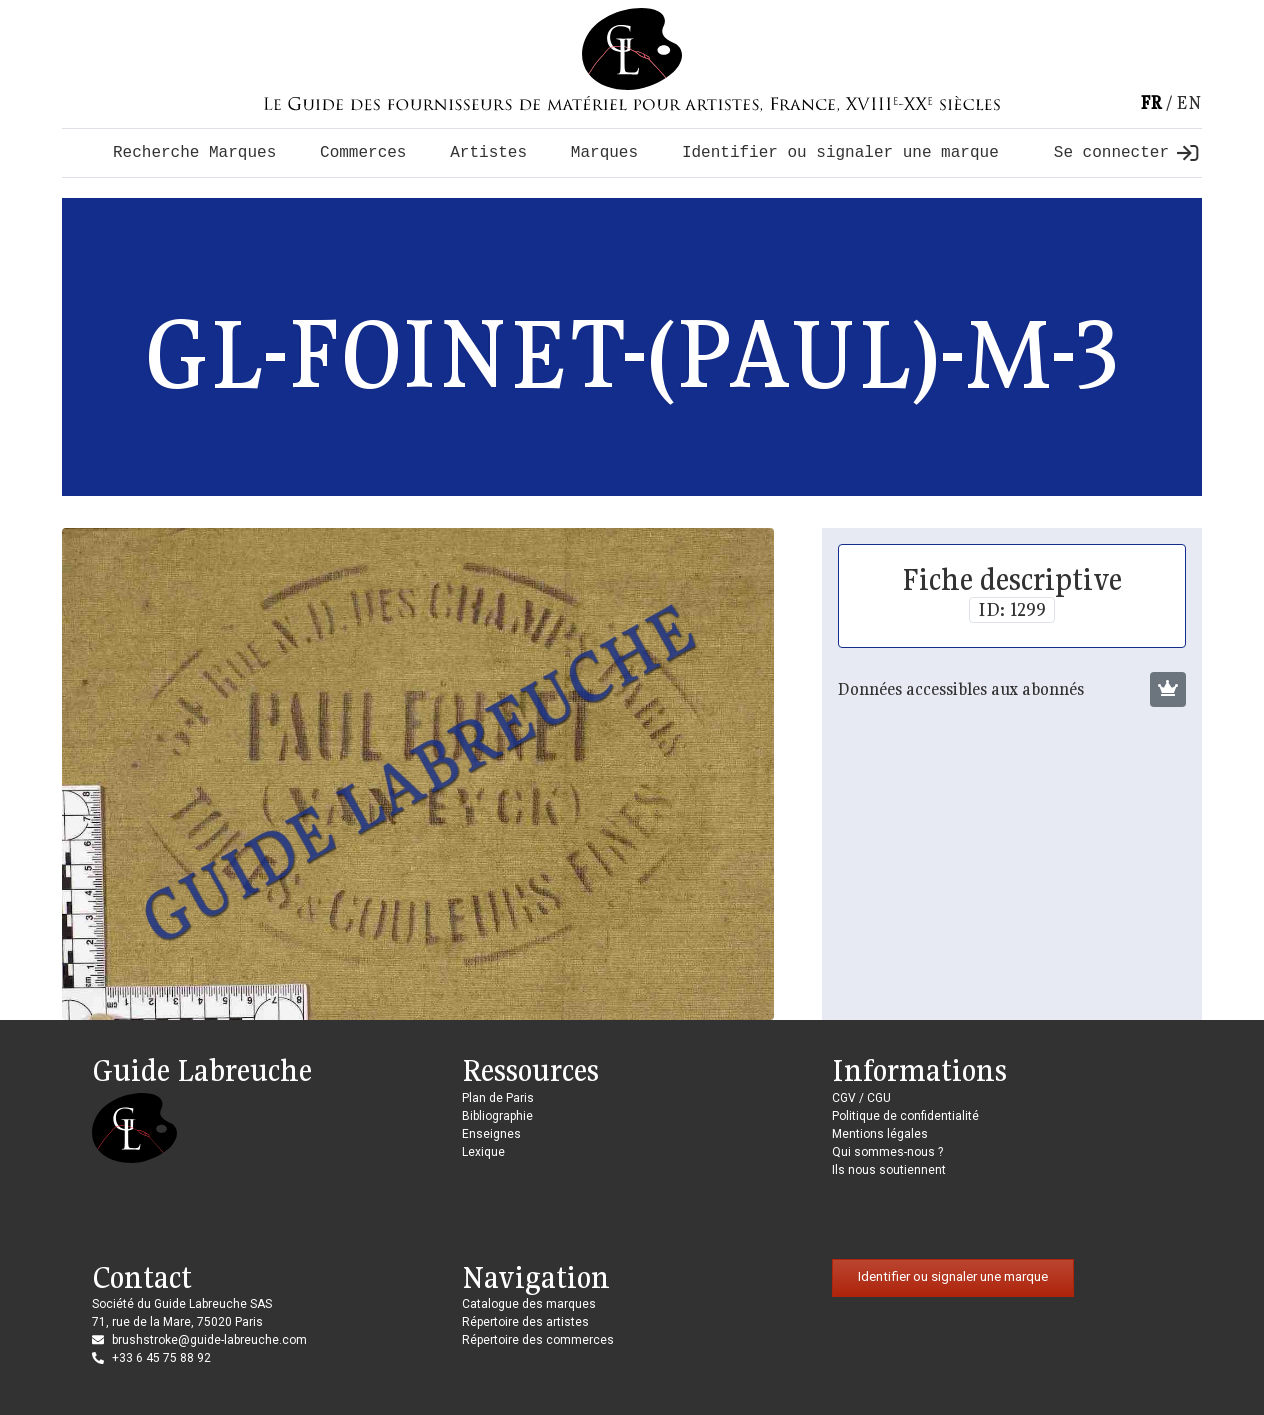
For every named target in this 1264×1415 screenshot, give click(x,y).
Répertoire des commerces (538, 1340)
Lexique (483, 1152)
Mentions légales (880, 1134)
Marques (604, 153)
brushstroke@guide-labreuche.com (209, 1340)
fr (1151, 102)
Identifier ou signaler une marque (840, 153)
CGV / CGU (861, 1098)
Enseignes (491, 1134)
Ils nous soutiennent (889, 1170)
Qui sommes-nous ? (887, 1152)
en (1189, 102)
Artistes (488, 153)
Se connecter (1126, 153)
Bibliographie (497, 1116)
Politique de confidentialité (905, 1116)
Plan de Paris (498, 1098)
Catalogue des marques (529, 1304)
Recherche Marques (194, 153)
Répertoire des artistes (525, 1322)
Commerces (363, 153)
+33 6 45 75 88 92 (161, 1358)
